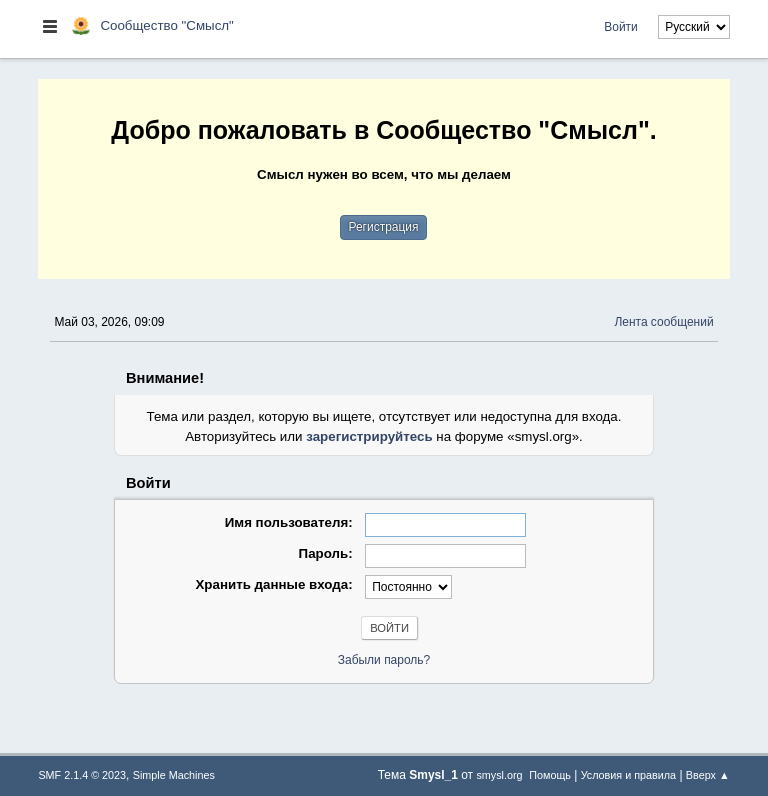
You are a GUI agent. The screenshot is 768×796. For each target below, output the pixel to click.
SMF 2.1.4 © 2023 (82, 775)
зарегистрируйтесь (369, 436)
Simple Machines (174, 775)
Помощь (550, 775)
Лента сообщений (663, 322)
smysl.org (499, 775)
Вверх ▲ (708, 775)
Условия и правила (628, 775)
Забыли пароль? (384, 660)
